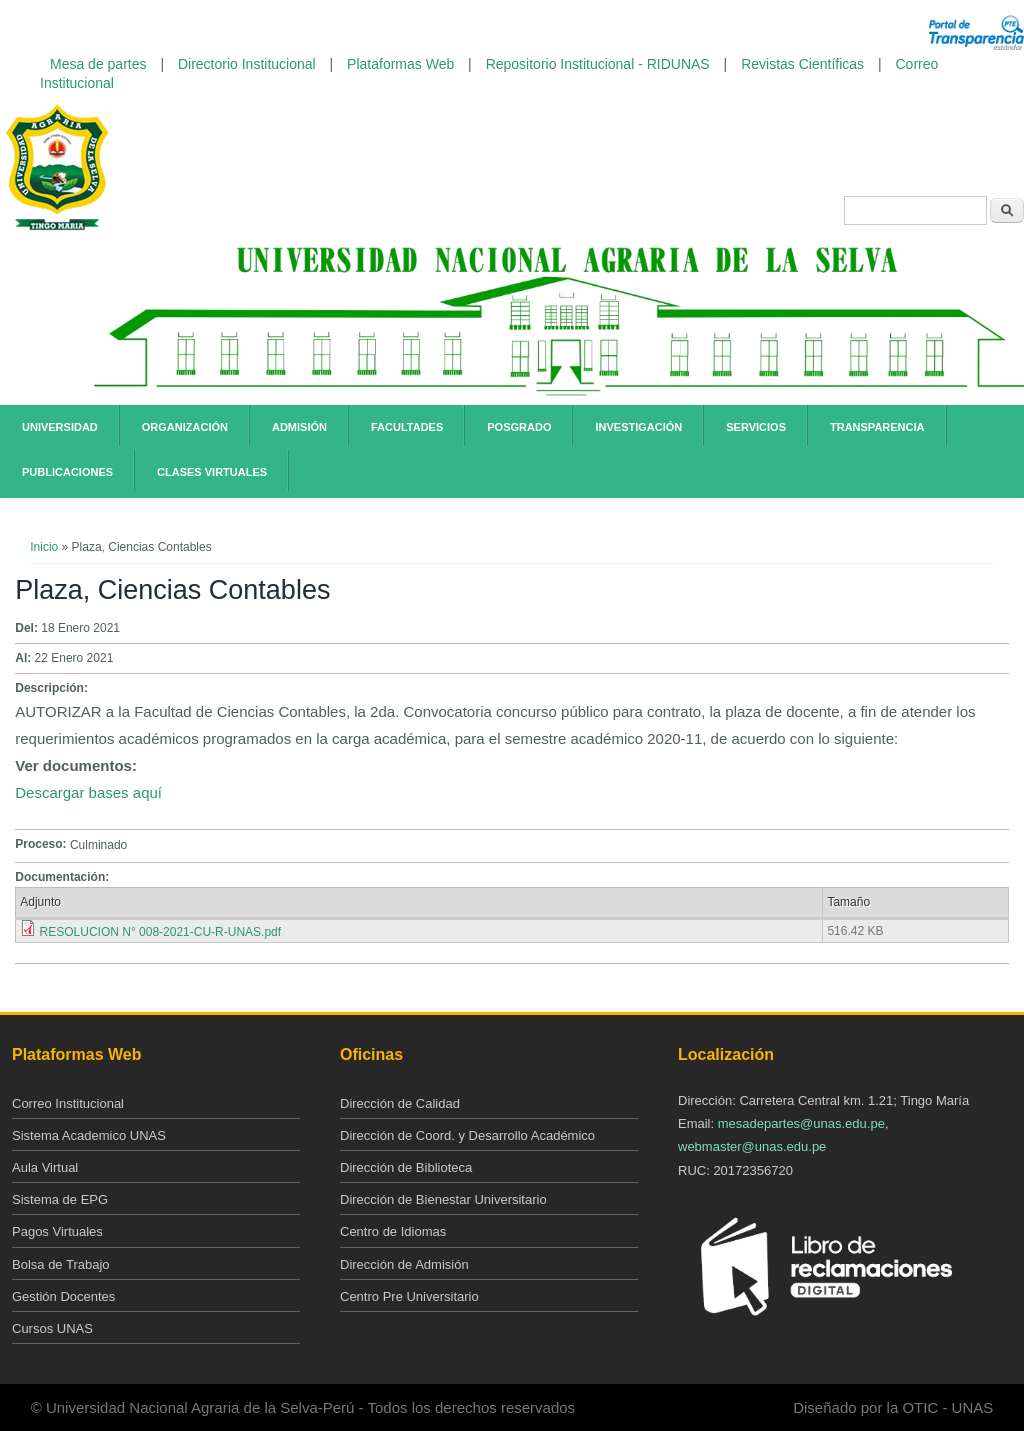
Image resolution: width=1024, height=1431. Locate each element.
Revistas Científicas (802, 64)
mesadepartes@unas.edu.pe (801, 1123)
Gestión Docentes (63, 1296)
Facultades (407, 427)
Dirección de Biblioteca (406, 1167)
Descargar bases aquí (88, 792)
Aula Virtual (45, 1167)
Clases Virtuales (212, 472)
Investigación (638, 427)
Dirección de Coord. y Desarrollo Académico (467, 1135)
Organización (185, 427)
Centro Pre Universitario (409, 1296)
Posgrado (519, 427)
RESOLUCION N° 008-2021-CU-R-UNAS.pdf (161, 932)
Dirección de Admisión (404, 1264)
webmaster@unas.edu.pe (752, 1146)
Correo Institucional (68, 1103)
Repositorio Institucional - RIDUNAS (598, 64)
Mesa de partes (98, 64)
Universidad (60, 427)
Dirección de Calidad (400, 1103)
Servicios (756, 427)
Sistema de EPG (60, 1199)
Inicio (44, 547)
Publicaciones (67, 472)
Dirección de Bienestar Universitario (443, 1199)
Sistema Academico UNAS (89, 1135)
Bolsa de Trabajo (61, 1264)
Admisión (299, 427)
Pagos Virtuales (57, 1231)
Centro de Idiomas (393, 1231)
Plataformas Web (400, 64)
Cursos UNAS (52, 1328)
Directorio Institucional (247, 64)
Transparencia (877, 427)
